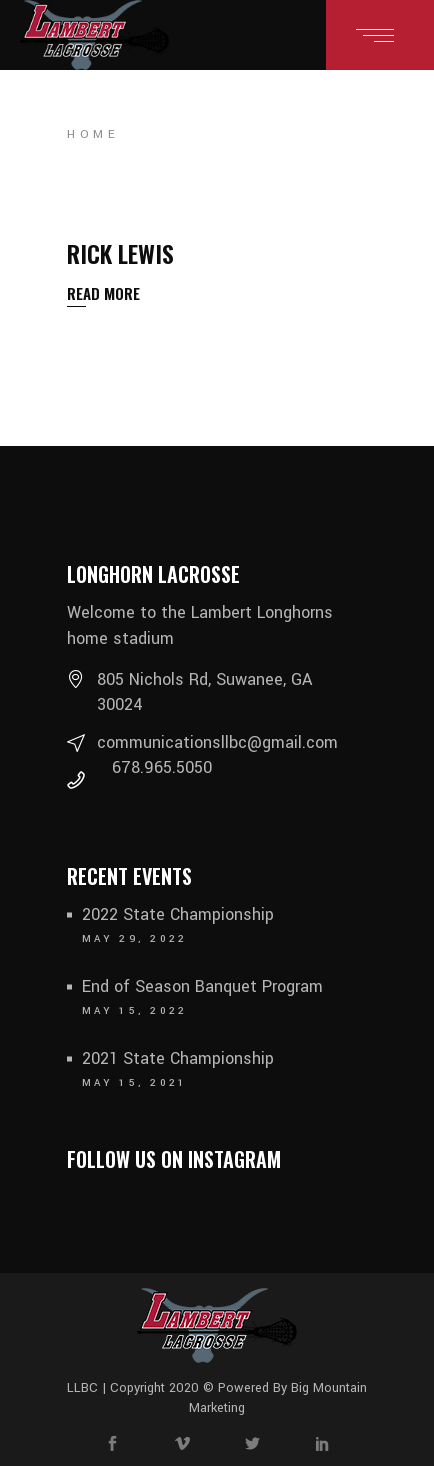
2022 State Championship (178, 914)
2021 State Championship (178, 1058)
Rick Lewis (120, 253)
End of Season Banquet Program (202, 986)
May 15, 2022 (135, 1011)
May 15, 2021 (135, 1083)
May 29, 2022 (135, 939)
